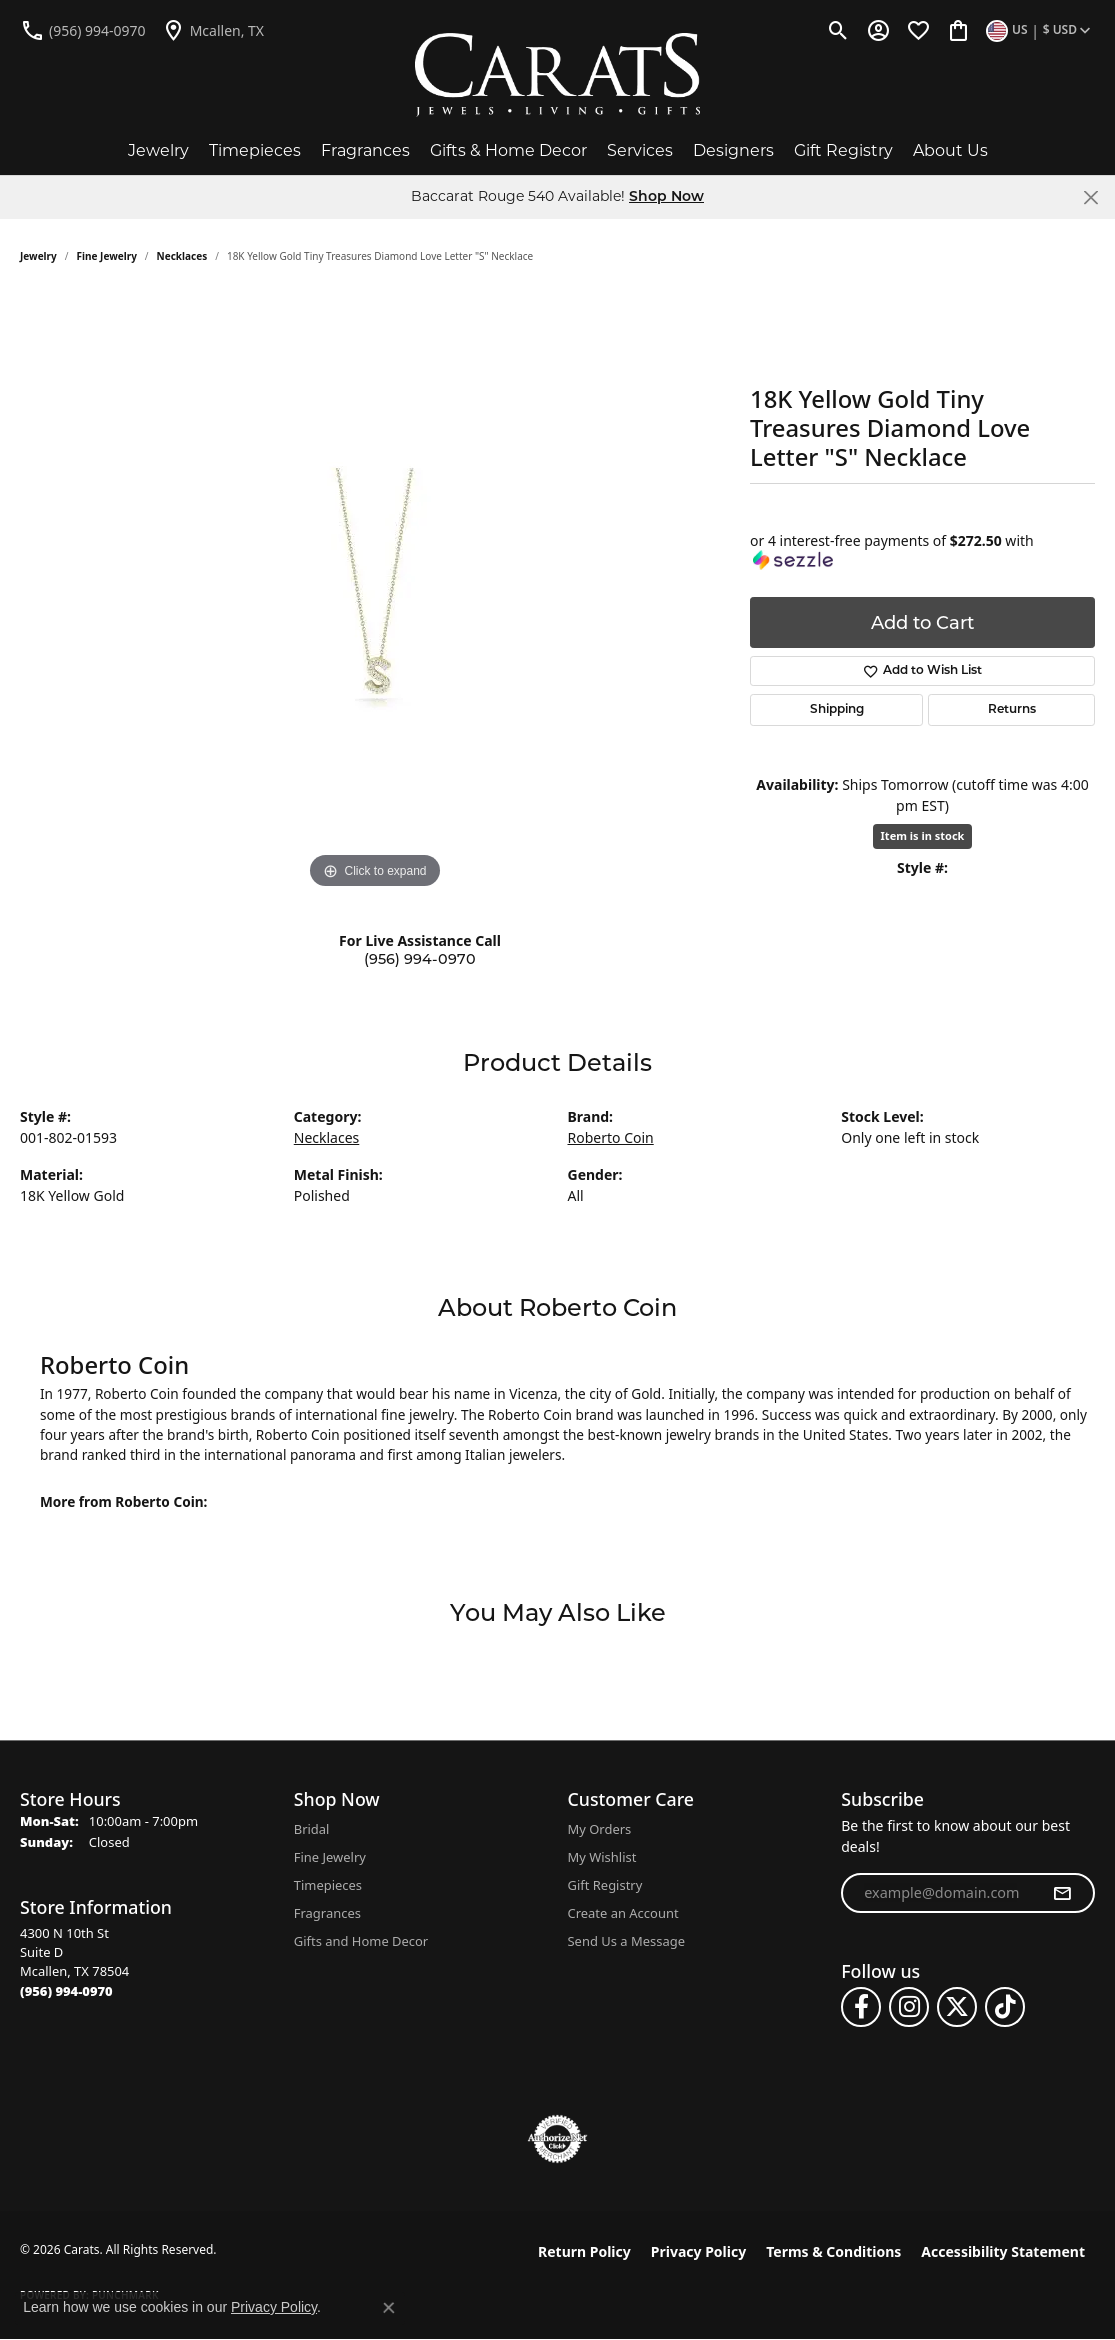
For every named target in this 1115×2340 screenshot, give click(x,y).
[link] (83, 30)
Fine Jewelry (107, 256)
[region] (375, 594)
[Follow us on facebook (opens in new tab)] (861, 2007)
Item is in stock (923, 835)
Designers (733, 150)
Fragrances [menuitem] (327, 1913)
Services (640, 150)
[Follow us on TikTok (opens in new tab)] (1005, 2007)
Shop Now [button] (666, 197)
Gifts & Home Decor (508, 150)
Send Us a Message (626, 1941)
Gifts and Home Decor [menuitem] (361, 1941)
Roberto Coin (611, 1137)
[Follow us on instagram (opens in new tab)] (909, 2007)
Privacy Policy (698, 2251)
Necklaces (182, 256)
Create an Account (623, 1913)
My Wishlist (602, 1857)
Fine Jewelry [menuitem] (330, 1857)
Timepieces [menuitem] (328, 1885)
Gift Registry (843, 150)
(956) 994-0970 (420, 959)
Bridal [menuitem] (312, 1829)
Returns (1012, 710)
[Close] (1090, 197)
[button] (838, 30)
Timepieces (255, 150)
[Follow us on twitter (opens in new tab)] (957, 2007)
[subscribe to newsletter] (1062, 1893)
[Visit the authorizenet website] (558, 2139)
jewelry (38, 256)
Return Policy (584, 2251)
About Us (950, 150)
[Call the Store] (66, 1991)
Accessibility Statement (1003, 2251)
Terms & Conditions (833, 2251)
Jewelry (158, 150)
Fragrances (365, 150)
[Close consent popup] (389, 2308)
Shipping (837, 710)
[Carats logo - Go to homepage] (557, 75)
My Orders (600, 1829)
